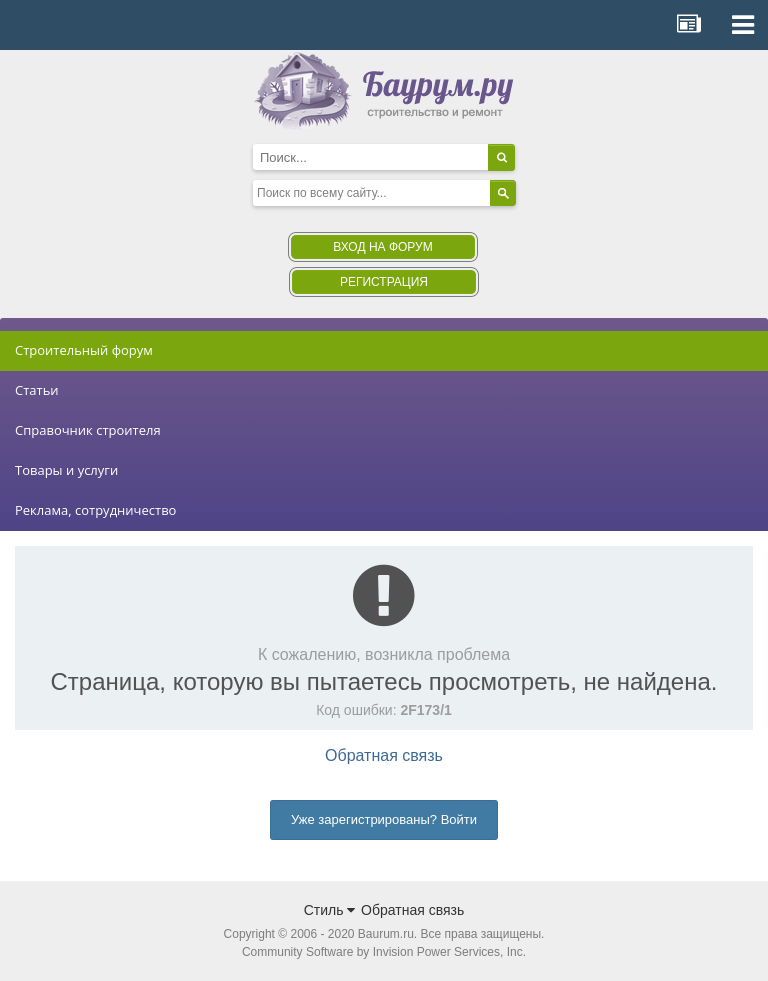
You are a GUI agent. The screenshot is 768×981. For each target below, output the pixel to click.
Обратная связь (384, 755)
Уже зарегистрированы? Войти (384, 819)
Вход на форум (382, 247)
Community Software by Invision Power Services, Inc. (384, 952)
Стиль (330, 910)
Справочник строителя (88, 430)
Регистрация (384, 282)
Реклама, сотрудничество (95, 510)
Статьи (37, 390)
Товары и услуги (66, 470)
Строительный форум (84, 350)
